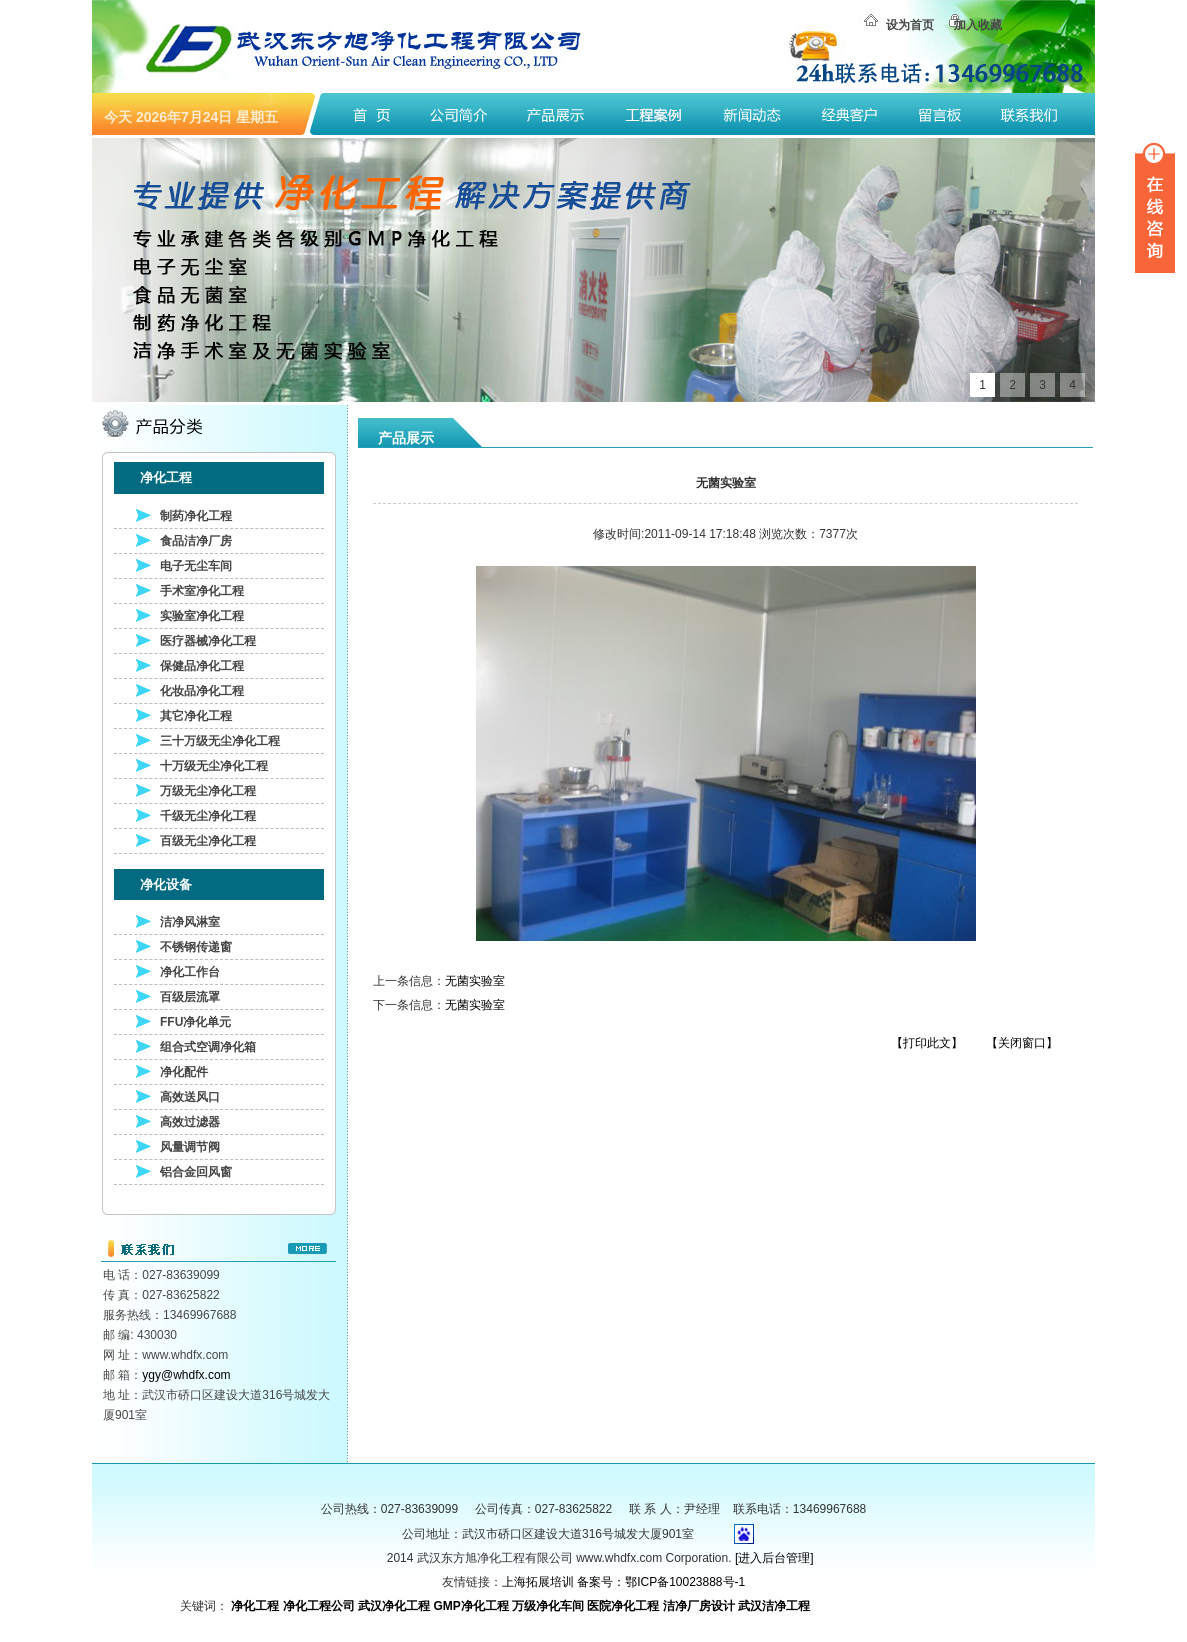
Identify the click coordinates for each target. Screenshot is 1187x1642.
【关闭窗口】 (1022, 1043)
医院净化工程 (623, 1606)
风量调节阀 (190, 1147)
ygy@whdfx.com (186, 1375)
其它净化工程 (196, 716)
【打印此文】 (927, 1043)
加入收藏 (978, 25)
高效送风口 (190, 1097)
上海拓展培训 (538, 1582)
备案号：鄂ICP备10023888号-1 (661, 1582)
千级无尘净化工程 (208, 816)
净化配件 (184, 1072)
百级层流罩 (190, 997)
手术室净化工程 (202, 591)
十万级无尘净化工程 (214, 766)
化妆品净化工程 (202, 691)
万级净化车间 (548, 1606)
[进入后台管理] (774, 1558)
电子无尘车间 (196, 566)
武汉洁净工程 (774, 1606)
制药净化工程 (196, 516)
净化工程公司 (319, 1606)
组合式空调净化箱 (208, 1047)
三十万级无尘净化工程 (220, 741)
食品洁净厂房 (196, 541)
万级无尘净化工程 (208, 791)
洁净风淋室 (190, 922)
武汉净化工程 (394, 1606)
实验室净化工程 (202, 616)
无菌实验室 (475, 981)
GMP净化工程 (470, 1606)
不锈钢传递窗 (196, 947)
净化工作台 (190, 972)
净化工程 (255, 1606)
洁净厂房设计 (699, 1606)
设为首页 (910, 25)
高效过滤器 (190, 1122)
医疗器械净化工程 (208, 641)
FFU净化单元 (195, 1022)
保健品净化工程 (202, 666)
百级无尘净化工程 (208, 841)
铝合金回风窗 (196, 1172)
